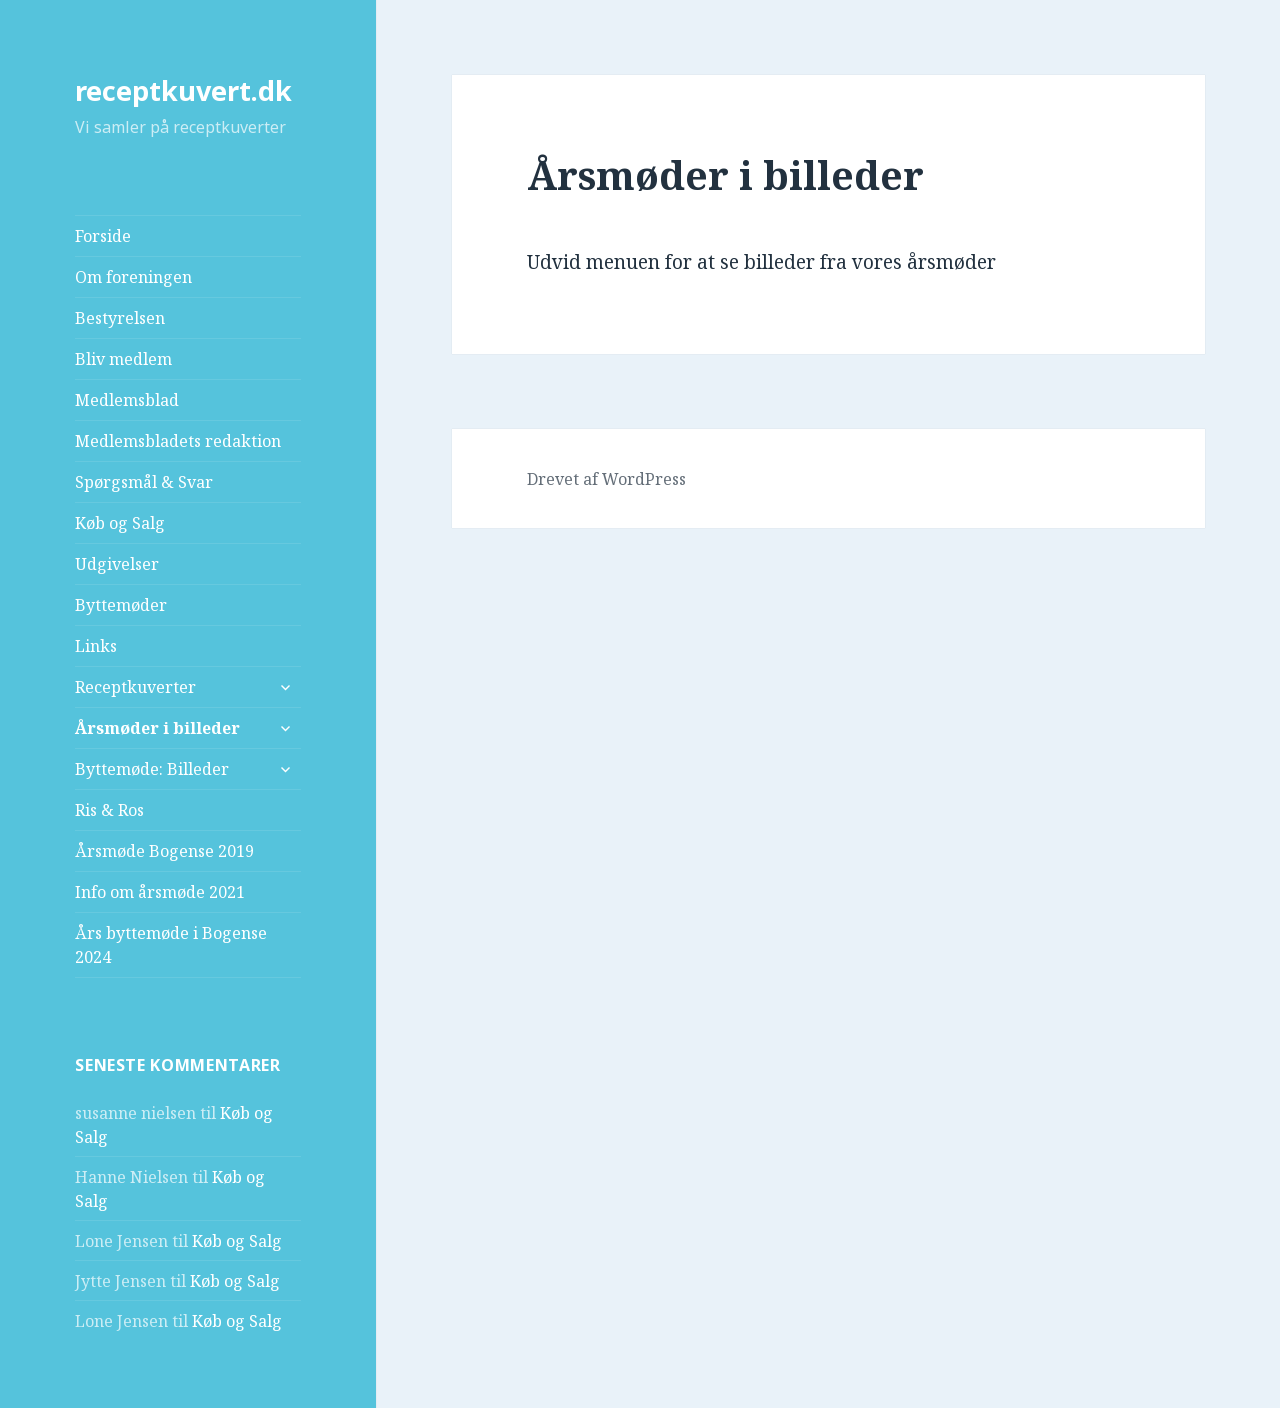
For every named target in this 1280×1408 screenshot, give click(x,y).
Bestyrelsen (120, 318)
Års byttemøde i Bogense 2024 (171, 945)
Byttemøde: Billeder (152, 769)
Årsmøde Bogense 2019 (164, 851)
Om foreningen (133, 277)
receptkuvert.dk (183, 90)
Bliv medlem (123, 359)
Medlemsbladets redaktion (178, 441)
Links (96, 646)
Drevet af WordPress (606, 479)
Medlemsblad (127, 400)
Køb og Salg (120, 523)
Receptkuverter (135, 687)
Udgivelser (117, 564)
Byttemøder (121, 605)
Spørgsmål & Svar (144, 482)
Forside (103, 236)
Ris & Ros (109, 810)
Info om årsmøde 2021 (160, 892)
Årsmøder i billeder (157, 728)
